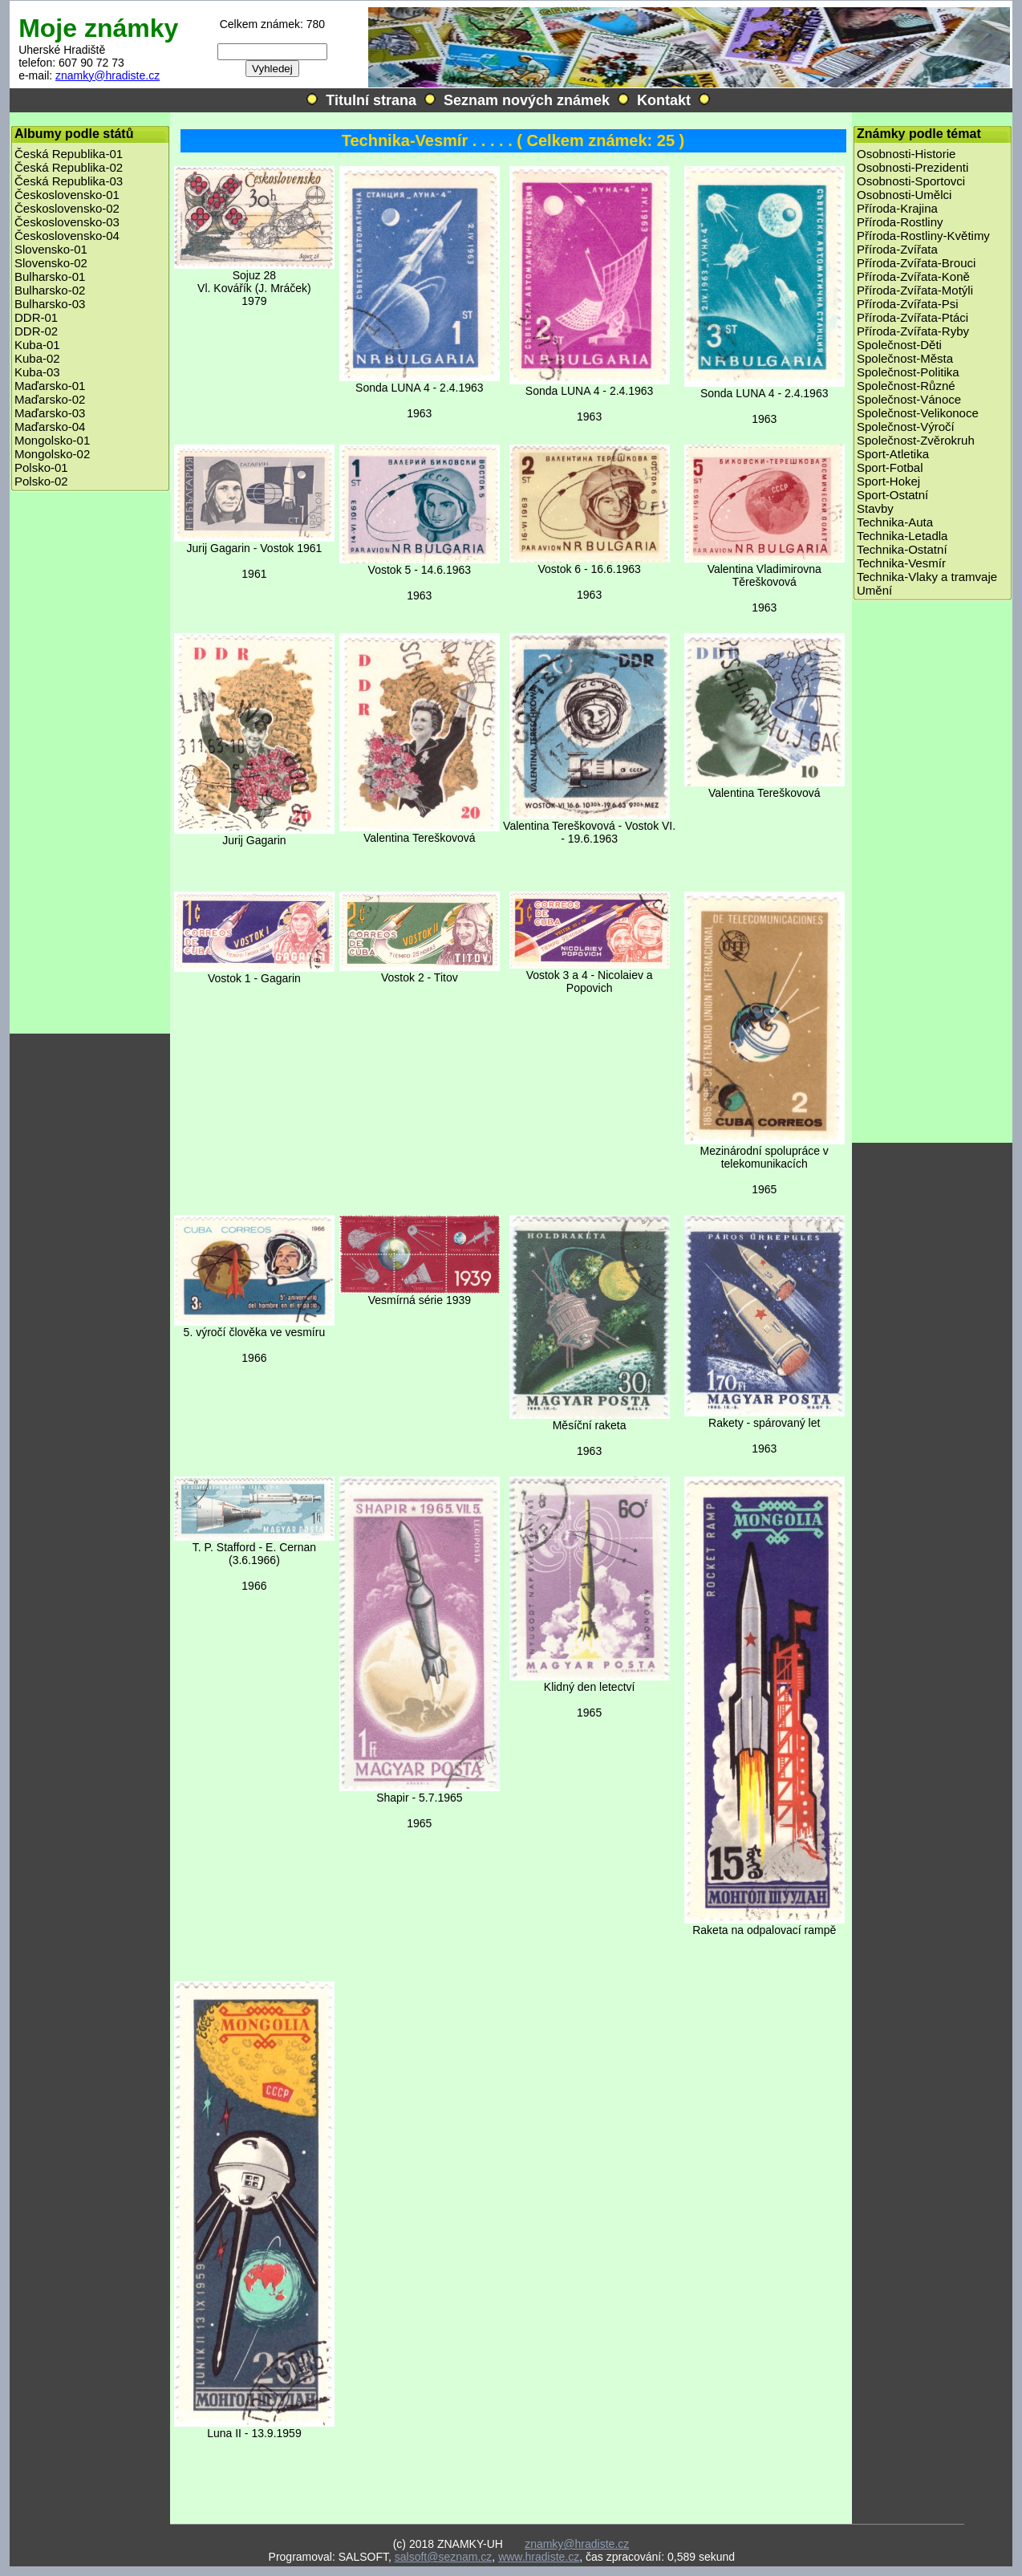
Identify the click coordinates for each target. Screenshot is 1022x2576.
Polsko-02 (41, 481)
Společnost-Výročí (906, 426)
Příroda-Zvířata (897, 249)
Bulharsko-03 (49, 304)
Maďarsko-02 (49, 399)
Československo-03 (67, 222)
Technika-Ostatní (902, 549)
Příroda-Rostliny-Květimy (923, 235)
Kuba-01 (37, 344)
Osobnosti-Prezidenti (912, 167)
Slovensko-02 (50, 263)
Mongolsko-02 (52, 454)
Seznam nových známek (527, 100)
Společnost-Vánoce (909, 399)
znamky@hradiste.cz (107, 75)
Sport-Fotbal (890, 467)
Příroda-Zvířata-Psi (908, 304)
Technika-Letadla (902, 535)
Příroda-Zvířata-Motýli (915, 290)
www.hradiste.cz (538, 2556)
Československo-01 (67, 194)
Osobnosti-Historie (906, 153)
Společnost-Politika (908, 372)
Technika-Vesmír (901, 563)
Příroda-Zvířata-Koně (913, 276)
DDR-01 (36, 317)
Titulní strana (371, 100)
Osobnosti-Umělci (904, 194)
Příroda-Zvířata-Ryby (913, 331)
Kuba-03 (37, 372)
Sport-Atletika (893, 454)
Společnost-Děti (899, 344)
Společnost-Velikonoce (918, 413)
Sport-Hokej (888, 481)
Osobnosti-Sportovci (911, 181)
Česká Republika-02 (68, 167)
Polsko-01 (41, 467)
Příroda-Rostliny (900, 222)
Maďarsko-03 (49, 413)
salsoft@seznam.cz (444, 2556)
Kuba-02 (37, 358)
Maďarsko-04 (49, 426)
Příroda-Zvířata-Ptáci (912, 317)
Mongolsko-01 (52, 440)
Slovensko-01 (50, 249)
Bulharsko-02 (49, 290)
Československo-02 (67, 208)
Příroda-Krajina (897, 208)
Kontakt (664, 100)
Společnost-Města (905, 358)
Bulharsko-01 (49, 276)
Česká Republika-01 (68, 153)
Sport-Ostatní (892, 495)
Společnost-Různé (906, 385)
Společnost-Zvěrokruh (916, 440)
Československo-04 (67, 235)
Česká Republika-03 (68, 181)
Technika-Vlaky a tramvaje (927, 576)
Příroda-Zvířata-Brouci (916, 263)
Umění (874, 590)
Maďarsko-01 (49, 385)
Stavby (875, 508)
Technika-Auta (895, 522)
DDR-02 (36, 331)
